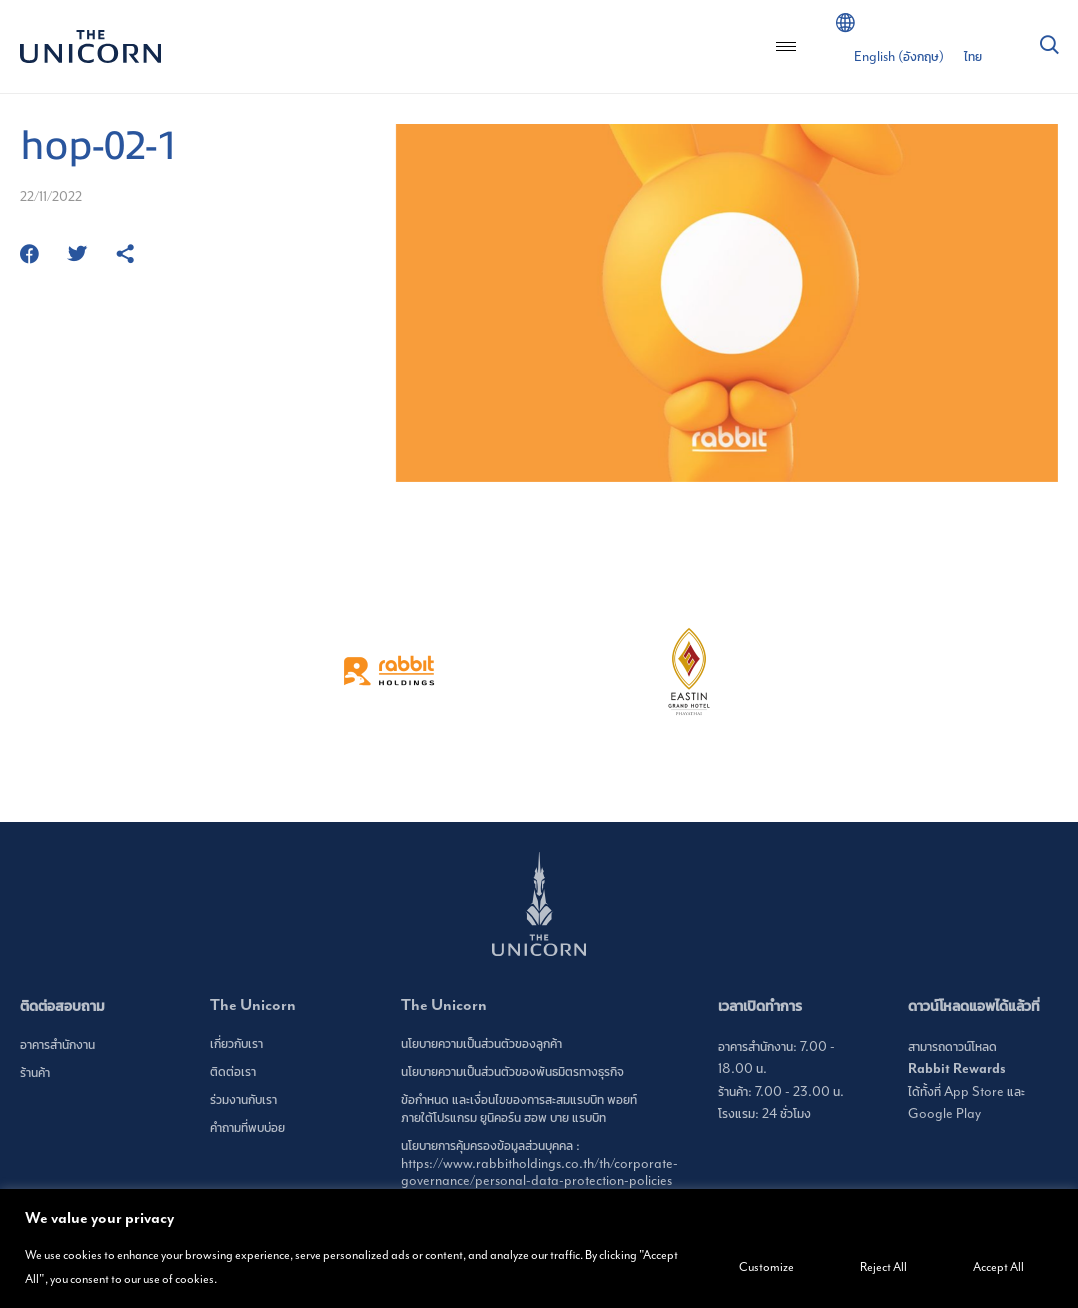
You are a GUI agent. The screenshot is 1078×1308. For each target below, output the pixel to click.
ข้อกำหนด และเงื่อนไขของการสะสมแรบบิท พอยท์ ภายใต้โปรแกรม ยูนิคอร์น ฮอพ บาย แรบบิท (519, 1108)
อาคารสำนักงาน (57, 1044)
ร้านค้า (35, 1072)
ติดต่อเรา (233, 1071)
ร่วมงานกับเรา (243, 1099)
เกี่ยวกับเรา (236, 1043)
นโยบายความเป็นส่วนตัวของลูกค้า (481, 1043)
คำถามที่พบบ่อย (247, 1127)
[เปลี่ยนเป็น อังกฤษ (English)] (899, 57)
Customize (766, 1267)
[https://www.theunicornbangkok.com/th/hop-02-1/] (125, 255)
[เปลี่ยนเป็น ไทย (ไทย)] (973, 57)
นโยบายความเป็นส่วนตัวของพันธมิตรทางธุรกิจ (512, 1071)
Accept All (998, 1267)
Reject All (883, 1267)
